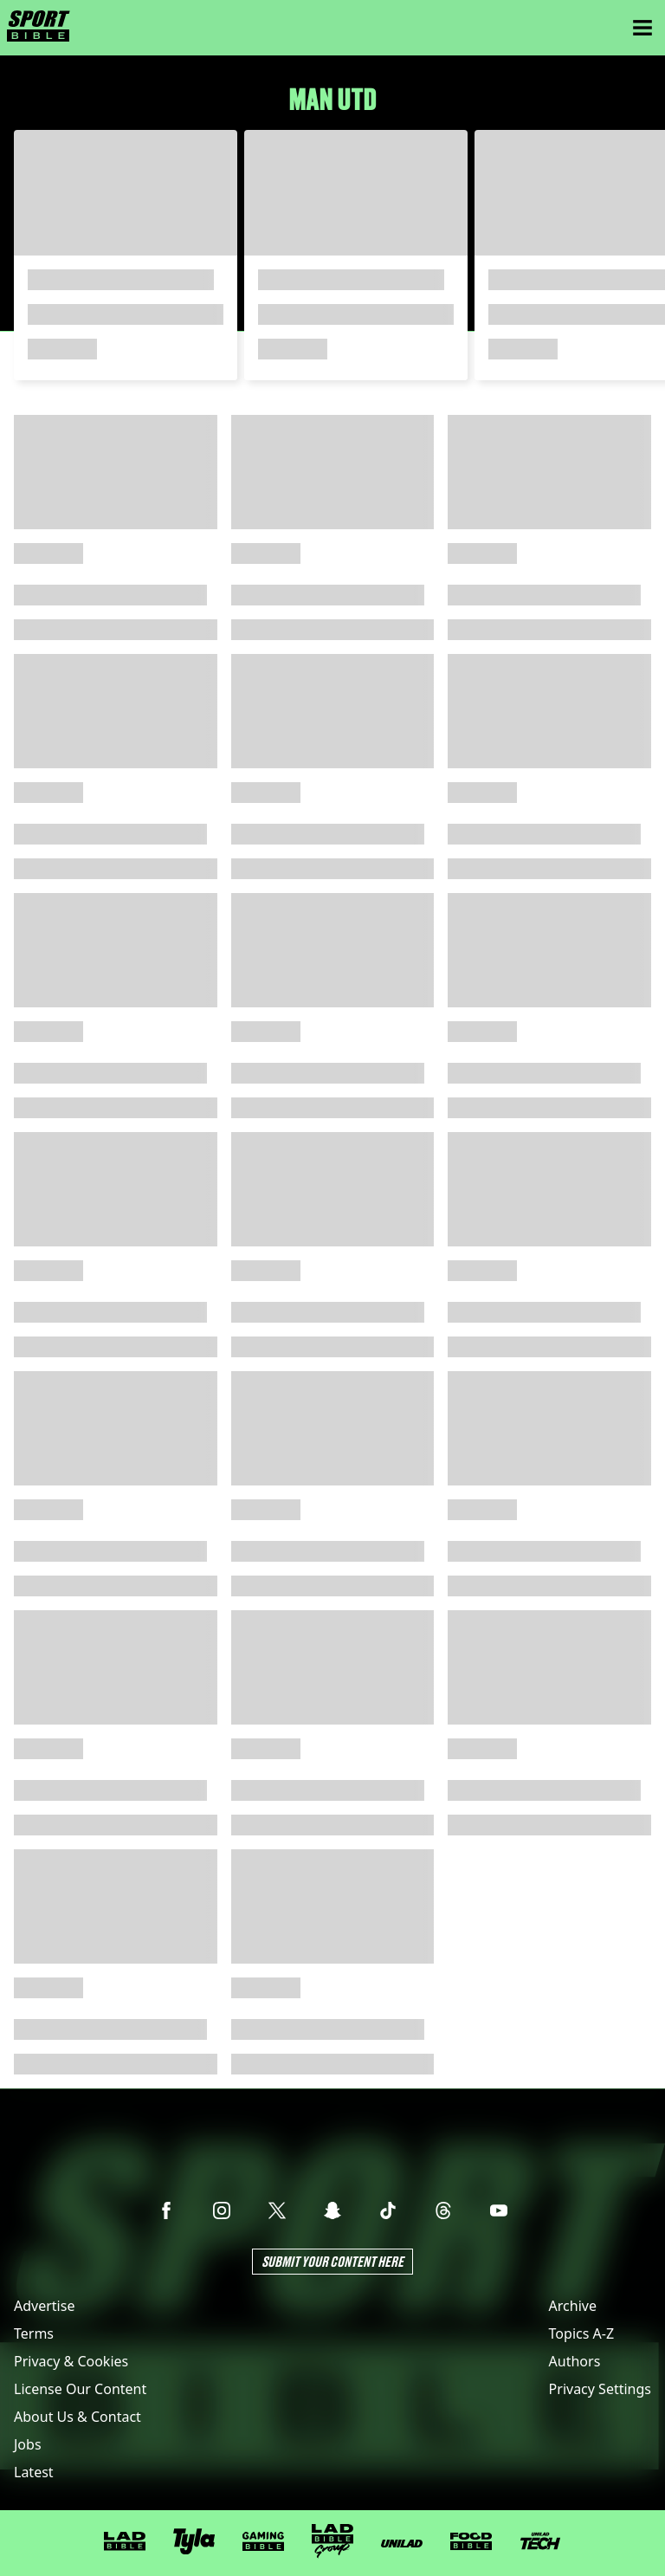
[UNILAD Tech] (540, 2541)
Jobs (28, 2444)
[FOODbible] (471, 2541)
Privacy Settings (600, 2388)
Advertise (44, 2305)
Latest (34, 2472)
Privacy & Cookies (71, 2361)
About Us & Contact (77, 2416)
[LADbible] (124, 2541)
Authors (575, 2361)
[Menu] (642, 27)
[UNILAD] (402, 2543)
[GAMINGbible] (263, 2542)
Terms (34, 2333)
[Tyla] (194, 2541)
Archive (573, 2305)
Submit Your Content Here (332, 2261)
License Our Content (80, 2388)
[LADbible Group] (332, 2541)
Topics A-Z (581, 2333)
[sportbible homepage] (38, 27)
